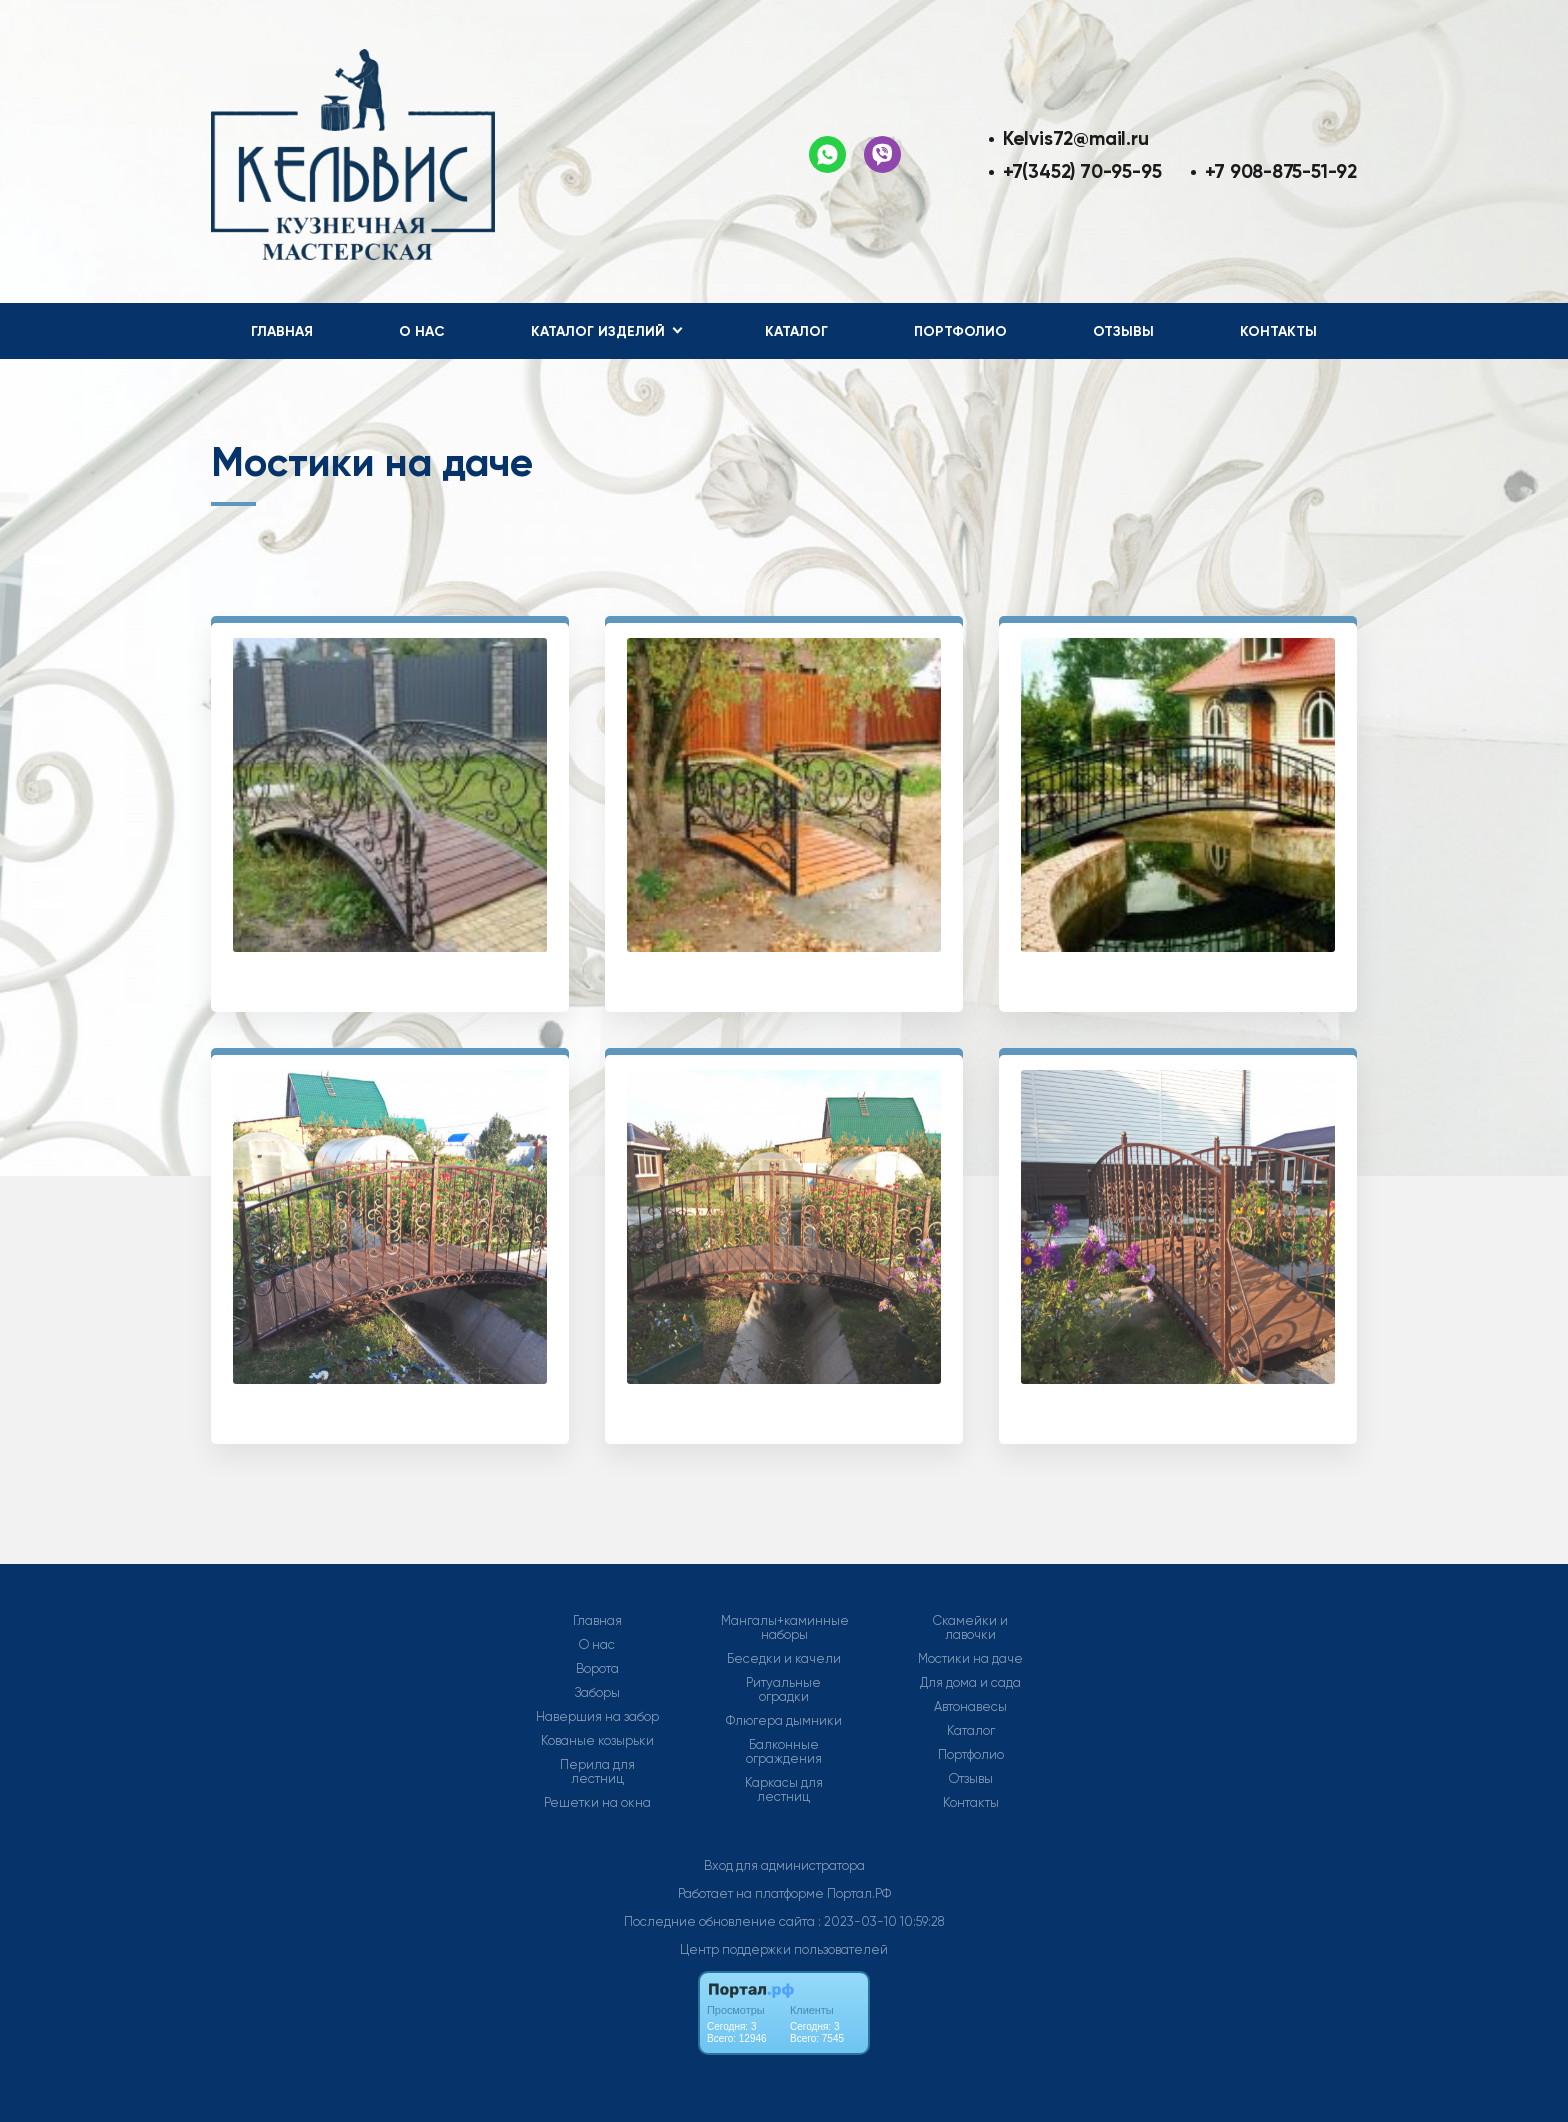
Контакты (1278, 331)
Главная (282, 331)
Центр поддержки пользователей (784, 1949)
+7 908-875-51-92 (1281, 171)
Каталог (796, 331)
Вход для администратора (784, 1865)
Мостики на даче (970, 1659)
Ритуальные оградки (783, 1690)
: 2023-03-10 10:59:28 (881, 1921)
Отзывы (1123, 331)
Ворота (597, 1669)
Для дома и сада (970, 1683)
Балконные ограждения (784, 1752)
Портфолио (960, 331)
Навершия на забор (597, 1717)
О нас (422, 331)
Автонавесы (970, 1707)
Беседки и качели (784, 1659)
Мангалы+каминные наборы (785, 1628)
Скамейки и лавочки (970, 1628)
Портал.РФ (859, 1893)
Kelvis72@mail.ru (1076, 138)
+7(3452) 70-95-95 (1082, 171)
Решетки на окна (597, 1803)
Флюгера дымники (784, 1721)
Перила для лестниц (597, 1772)
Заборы (597, 1693)
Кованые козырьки (597, 1741)
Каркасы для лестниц (784, 1790)
